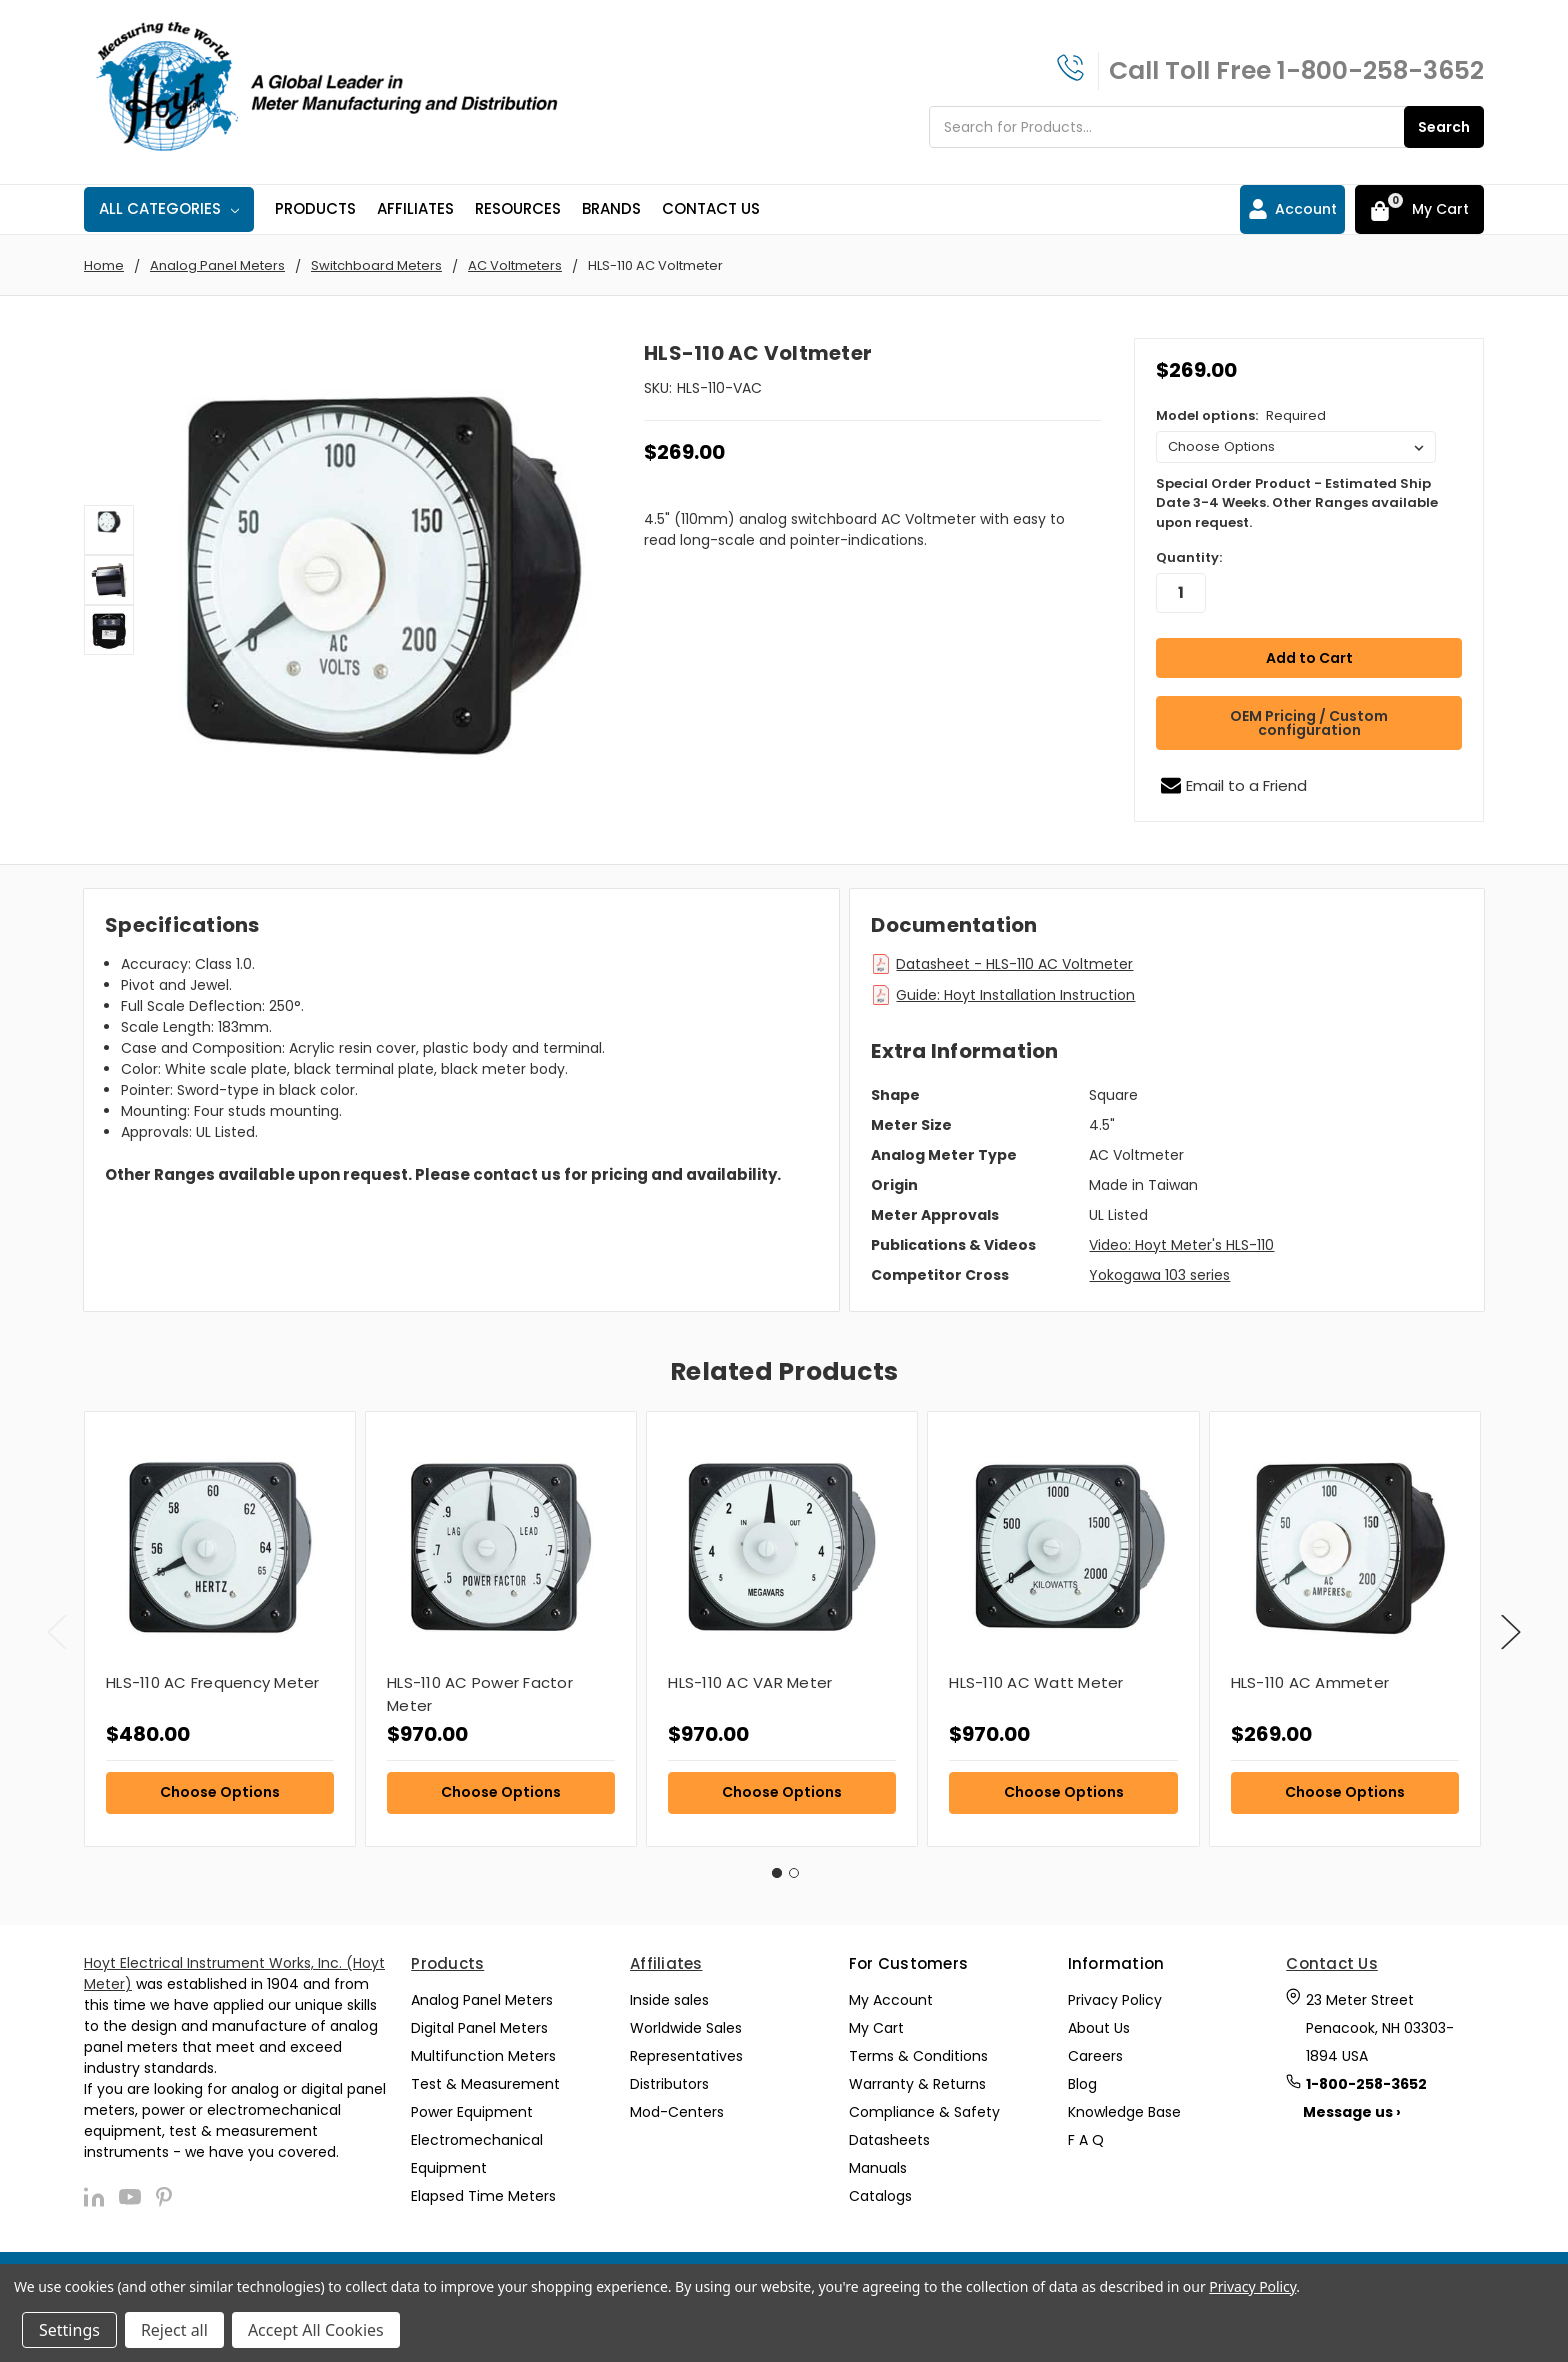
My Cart (876, 2021)
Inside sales (669, 1993)
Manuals (878, 2161)
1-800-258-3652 (1380, 70)
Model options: (1241, 415)
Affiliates (415, 208)
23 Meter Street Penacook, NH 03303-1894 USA (1380, 2021)
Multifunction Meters (483, 2049)
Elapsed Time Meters (483, 2189)
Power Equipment (472, 2105)
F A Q (1086, 2133)
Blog (1082, 2077)
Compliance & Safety (924, 2105)
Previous (57, 1624)
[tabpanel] (219, 1621)
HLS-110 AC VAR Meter (750, 1674)
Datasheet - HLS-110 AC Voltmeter (1014, 956)
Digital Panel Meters (479, 2021)
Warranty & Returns (917, 2077)
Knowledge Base (1124, 2105)
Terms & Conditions (918, 2049)
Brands (611, 208)
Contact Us (711, 208)
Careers (1095, 2049)
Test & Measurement (485, 2077)
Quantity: (1189, 557)
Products (315, 208)
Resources (518, 208)
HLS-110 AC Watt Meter (1036, 1674)
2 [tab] (794, 1865)
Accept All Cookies (316, 2330)
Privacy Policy (1115, 1993)
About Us (1099, 2021)
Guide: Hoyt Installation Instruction (1015, 987)
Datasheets (889, 2133)
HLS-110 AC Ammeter (1310, 1674)
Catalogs (880, 2189)
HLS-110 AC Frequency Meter (213, 1674)
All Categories (169, 208)
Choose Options (220, 1784)
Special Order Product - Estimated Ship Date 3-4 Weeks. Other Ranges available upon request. (1297, 503)
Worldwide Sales (686, 2021)
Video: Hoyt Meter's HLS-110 (1181, 1237)
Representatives (686, 2049)
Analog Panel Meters (482, 1993)
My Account (891, 1993)
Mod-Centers (677, 2105)
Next (1511, 1624)
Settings (69, 2330)
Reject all (174, 2330)
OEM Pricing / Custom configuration (1309, 715)
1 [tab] (777, 1865)
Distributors (669, 2077)
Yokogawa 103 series (1159, 1267)
